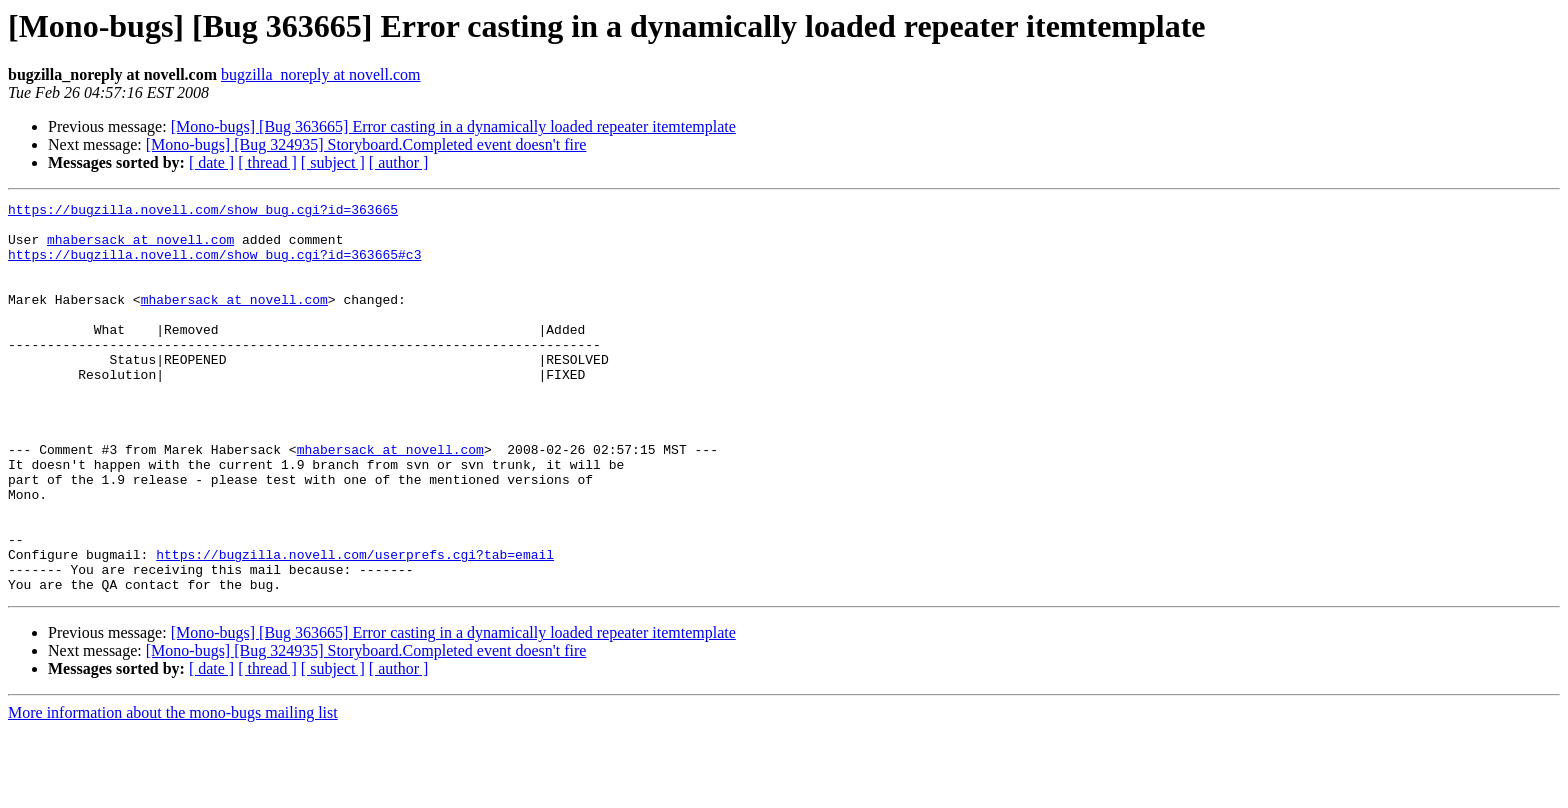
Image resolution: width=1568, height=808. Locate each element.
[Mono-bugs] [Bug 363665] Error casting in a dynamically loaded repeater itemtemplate (453, 126)
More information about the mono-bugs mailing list (173, 790)
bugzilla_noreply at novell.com (321, 74)
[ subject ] (333, 162)
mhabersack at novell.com (140, 248)
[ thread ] (267, 162)
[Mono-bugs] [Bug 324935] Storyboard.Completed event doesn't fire (366, 144)
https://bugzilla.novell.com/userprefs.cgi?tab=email (355, 626)
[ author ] (399, 162)
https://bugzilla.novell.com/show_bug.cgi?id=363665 (203, 212)
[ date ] (211, 162)
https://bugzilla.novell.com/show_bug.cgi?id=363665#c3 (214, 266)
